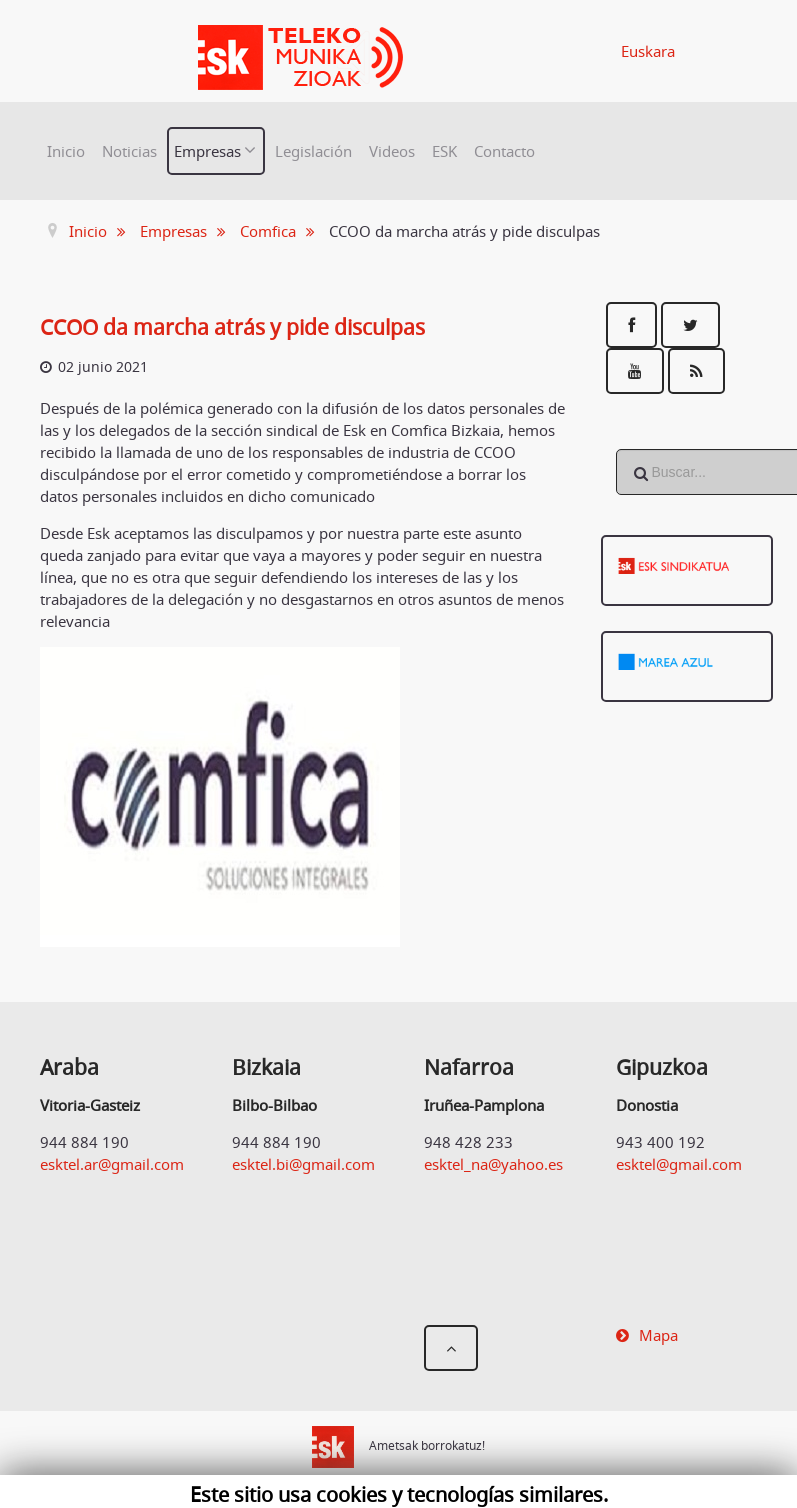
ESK (444, 151)
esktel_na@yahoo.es (493, 1164)
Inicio (66, 151)
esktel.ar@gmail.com (112, 1164)
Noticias (129, 151)
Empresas (207, 151)
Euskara (648, 51)
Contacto (504, 151)
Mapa (658, 1335)
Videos (392, 151)
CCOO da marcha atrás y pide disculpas (232, 327)
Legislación (313, 151)
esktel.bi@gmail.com (303, 1164)
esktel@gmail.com (679, 1164)
